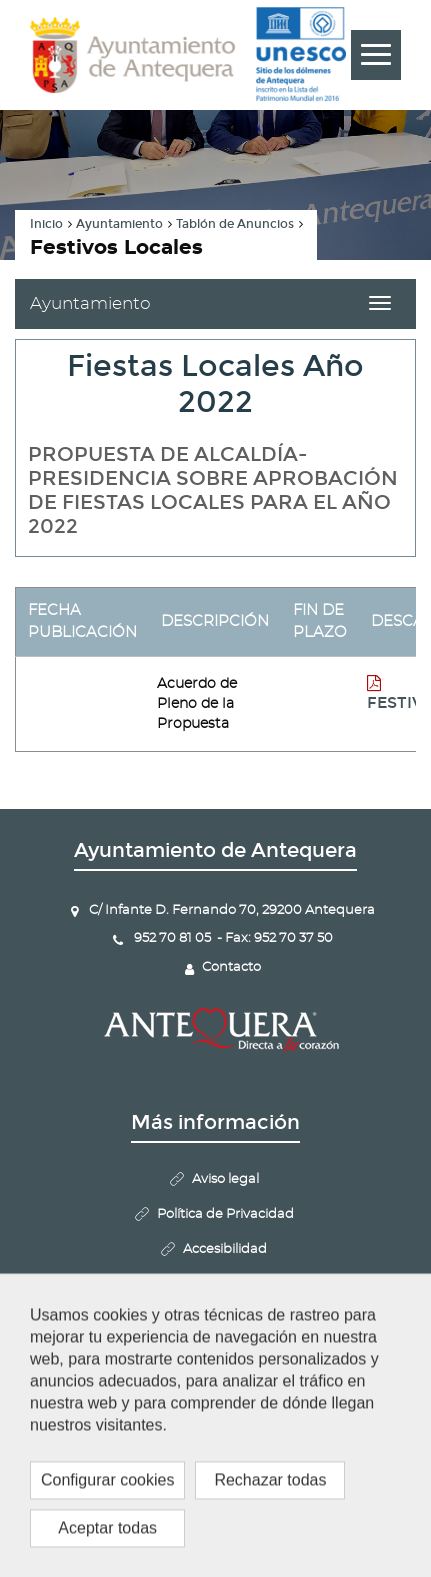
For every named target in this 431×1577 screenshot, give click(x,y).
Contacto (231, 967)
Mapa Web (225, 1284)
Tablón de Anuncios (235, 224)
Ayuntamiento (119, 224)
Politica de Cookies (225, 1319)
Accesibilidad (225, 1249)
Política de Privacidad (225, 1214)
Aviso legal (225, 1179)
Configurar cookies (225, 1354)
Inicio (46, 224)
